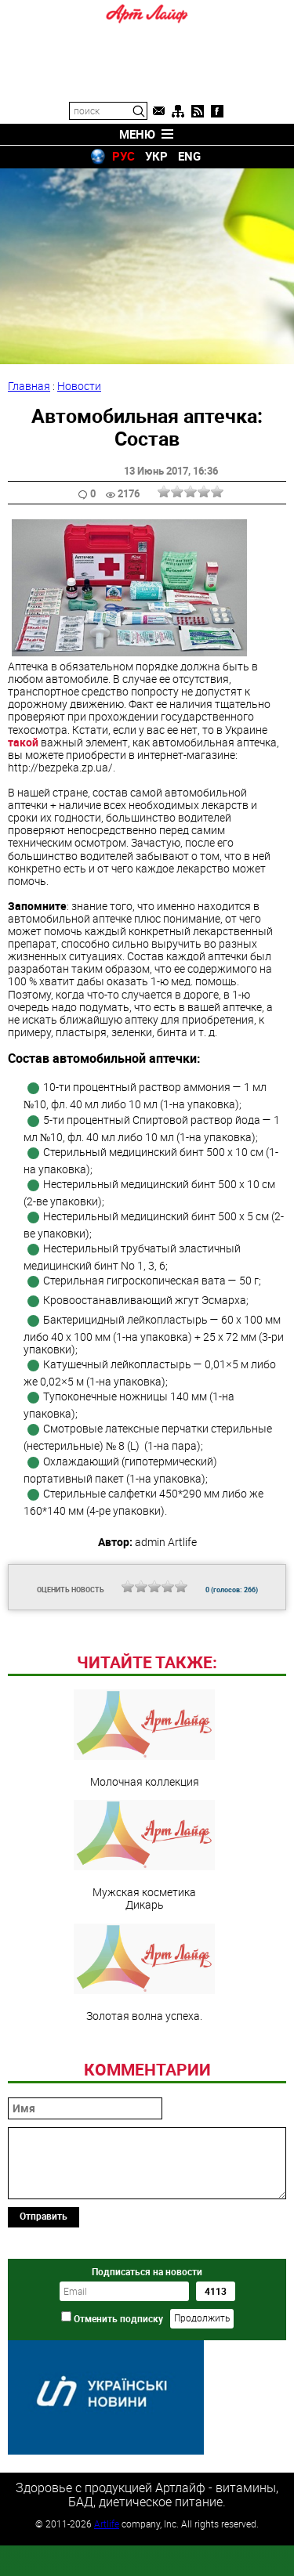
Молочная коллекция (144, 1846)
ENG (189, 156)
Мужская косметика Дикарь (144, 1962)
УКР (156, 156)
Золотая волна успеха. (144, 2080)
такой (23, 742)
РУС (123, 156)
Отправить (43, 2323)
